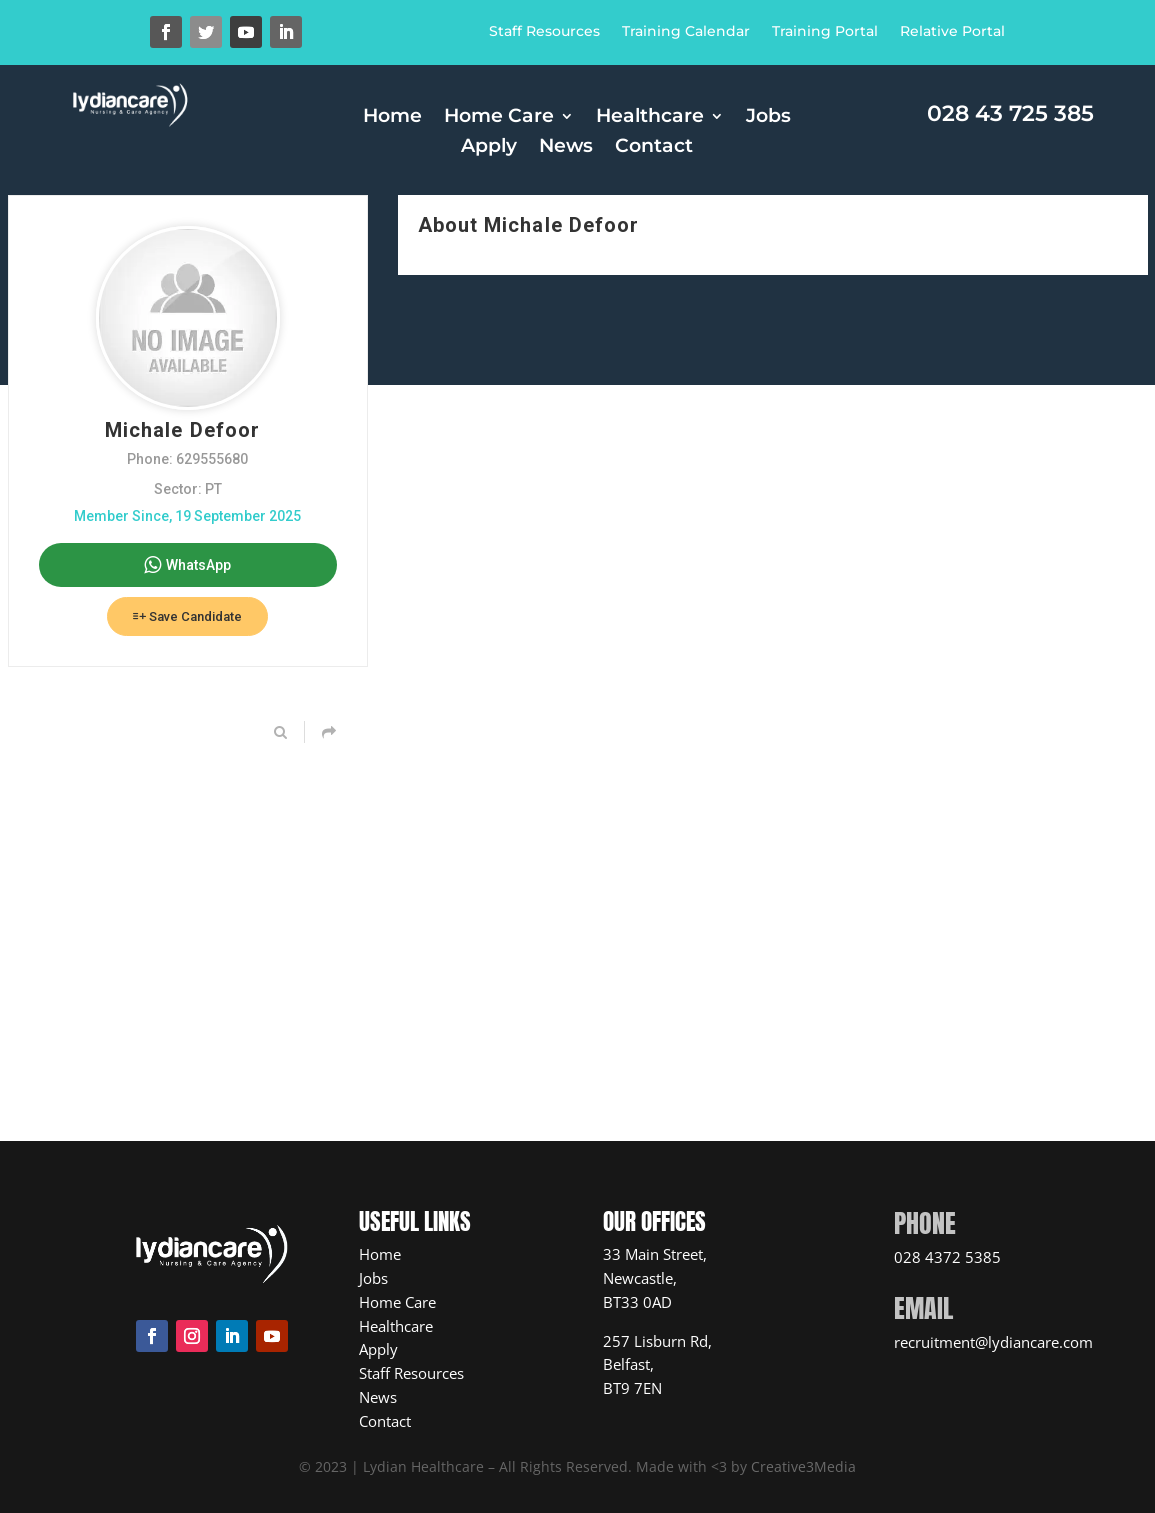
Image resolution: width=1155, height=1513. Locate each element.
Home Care (499, 118)
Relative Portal (952, 32)
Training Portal (825, 32)
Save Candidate (187, 616)
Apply (489, 148)
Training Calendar (686, 32)
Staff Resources (544, 32)
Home (392, 118)
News (566, 148)
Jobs (768, 118)
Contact (654, 148)
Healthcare (650, 118)
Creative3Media (803, 1466)
